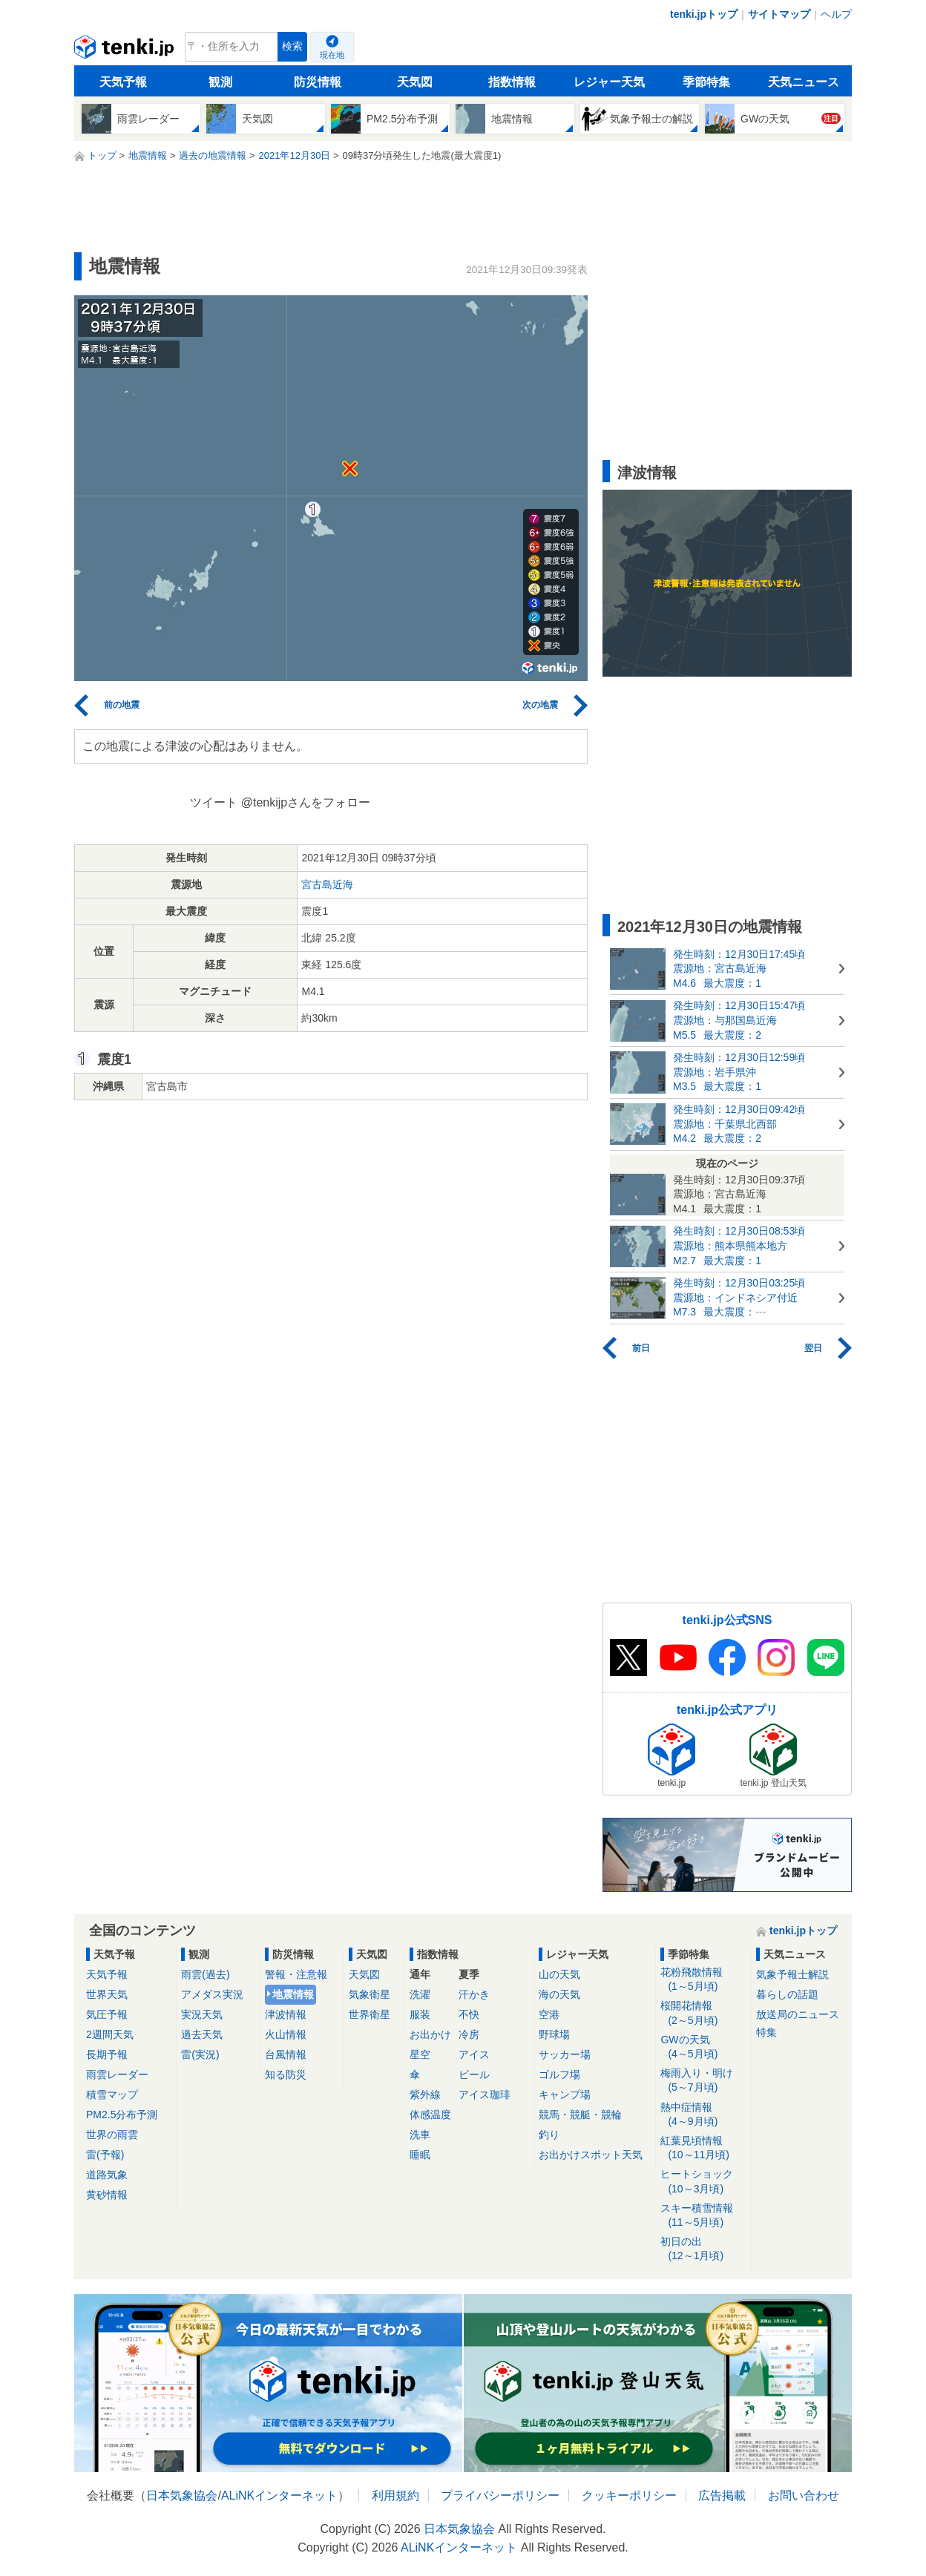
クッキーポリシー (629, 2495)
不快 (469, 2014)
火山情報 (285, 2034)
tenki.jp (125, 50)
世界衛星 (369, 2014)
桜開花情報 (703, 2013)
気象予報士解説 (792, 1974)
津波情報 (285, 2014)
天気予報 (123, 82)
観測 (220, 82)
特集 (766, 2032)
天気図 (415, 82)
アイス (474, 2054)
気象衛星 (369, 1994)
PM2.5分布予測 (121, 2114)
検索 (292, 46)
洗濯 (420, 1994)
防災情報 (317, 82)
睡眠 (420, 2155)
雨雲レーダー (117, 2074)
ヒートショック (703, 2181)
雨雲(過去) (205, 1974)
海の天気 (559, 1994)
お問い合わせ (803, 2495)
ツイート (213, 802)
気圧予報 (107, 2014)
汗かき (474, 1994)
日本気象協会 (181, 2495)
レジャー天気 (609, 82)
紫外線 (425, 2094)
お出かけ (430, 2034)
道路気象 (107, 2175)
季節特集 (706, 82)
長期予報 (107, 2054)
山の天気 (559, 1974)
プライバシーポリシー (500, 2495)
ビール (474, 2074)
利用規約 (395, 2495)
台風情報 (285, 2054)
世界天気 (107, 1994)
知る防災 (285, 2074)
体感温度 (430, 2114)
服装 (420, 2014)
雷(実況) (200, 2054)
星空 (420, 2054)
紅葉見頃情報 (703, 2148)
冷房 (469, 2034)
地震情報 (293, 1994)
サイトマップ (779, 14)
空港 (549, 2014)
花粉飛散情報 (703, 1980)
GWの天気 (703, 2047)
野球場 (554, 2034)
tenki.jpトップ (704, 14)
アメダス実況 (212, 1994)
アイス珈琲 (484, 2094)
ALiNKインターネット (279, 2495)
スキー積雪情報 (703, 2216)
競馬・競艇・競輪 (580, 2114)
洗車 (420, 2134)
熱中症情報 (703, 2115)
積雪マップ (112, 2094)
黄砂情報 (107, 2195)
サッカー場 (565, 2054)
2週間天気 (110, 2034)
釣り (549, 2134)
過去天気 (202, 2034)
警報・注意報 (296, 1974)
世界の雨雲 (112, 2134)
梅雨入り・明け (703, 2080)
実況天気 (202, 2014)
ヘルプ (836, 14)
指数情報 (512, 82)
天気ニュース (803, 82)
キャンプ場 (565, 2094)
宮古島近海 (327, 884)
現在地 (332, 54)
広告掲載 (722, 2495)
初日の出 (703, 2249)
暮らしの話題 (787, 1994)
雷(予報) (105, 2155)
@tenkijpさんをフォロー (306, 802)
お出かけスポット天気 (591, 2155)
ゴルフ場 (559, 2074)
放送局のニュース (797, 2014)
